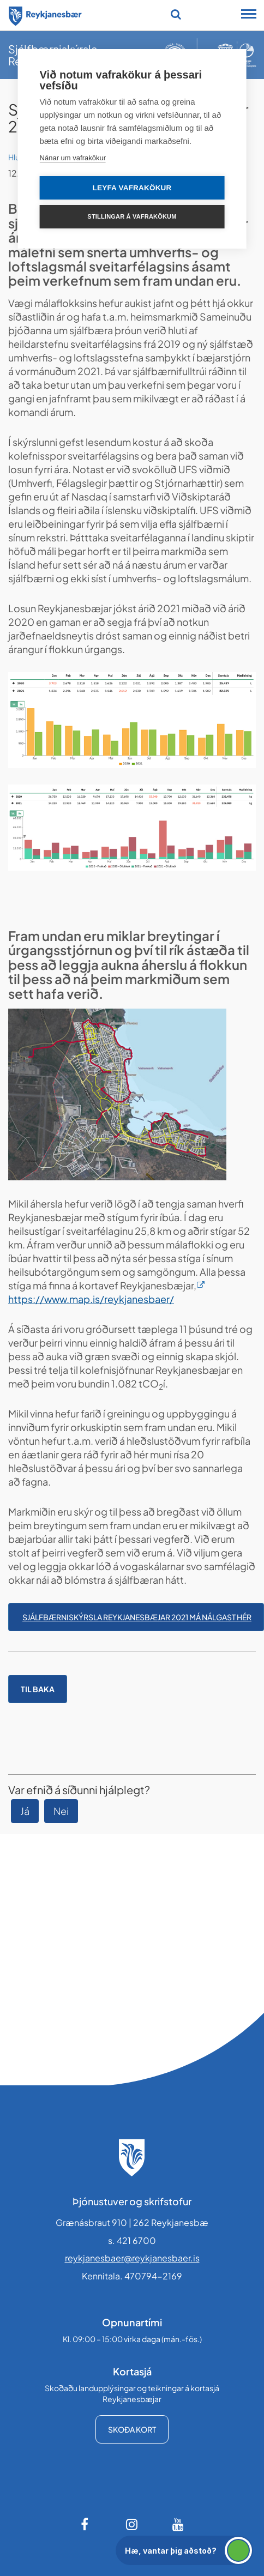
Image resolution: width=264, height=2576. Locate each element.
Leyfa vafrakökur (132, 188)
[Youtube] (178, 2524)
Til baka (38, 1689)
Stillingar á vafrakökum (131, 216)
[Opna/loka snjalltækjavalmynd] (248, 15)
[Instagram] (132, 2524)
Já (24, 1811)
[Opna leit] (176, 14)
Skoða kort (132, 2429)
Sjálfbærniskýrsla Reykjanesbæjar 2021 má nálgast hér (136, 1617)
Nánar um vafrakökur (73, 158)
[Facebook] (85, 2524)
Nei (61, 1811)
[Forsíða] (45, 14)
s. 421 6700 (132, 2240)
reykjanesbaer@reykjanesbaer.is (132, 2258)
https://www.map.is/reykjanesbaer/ (91, 1299)
